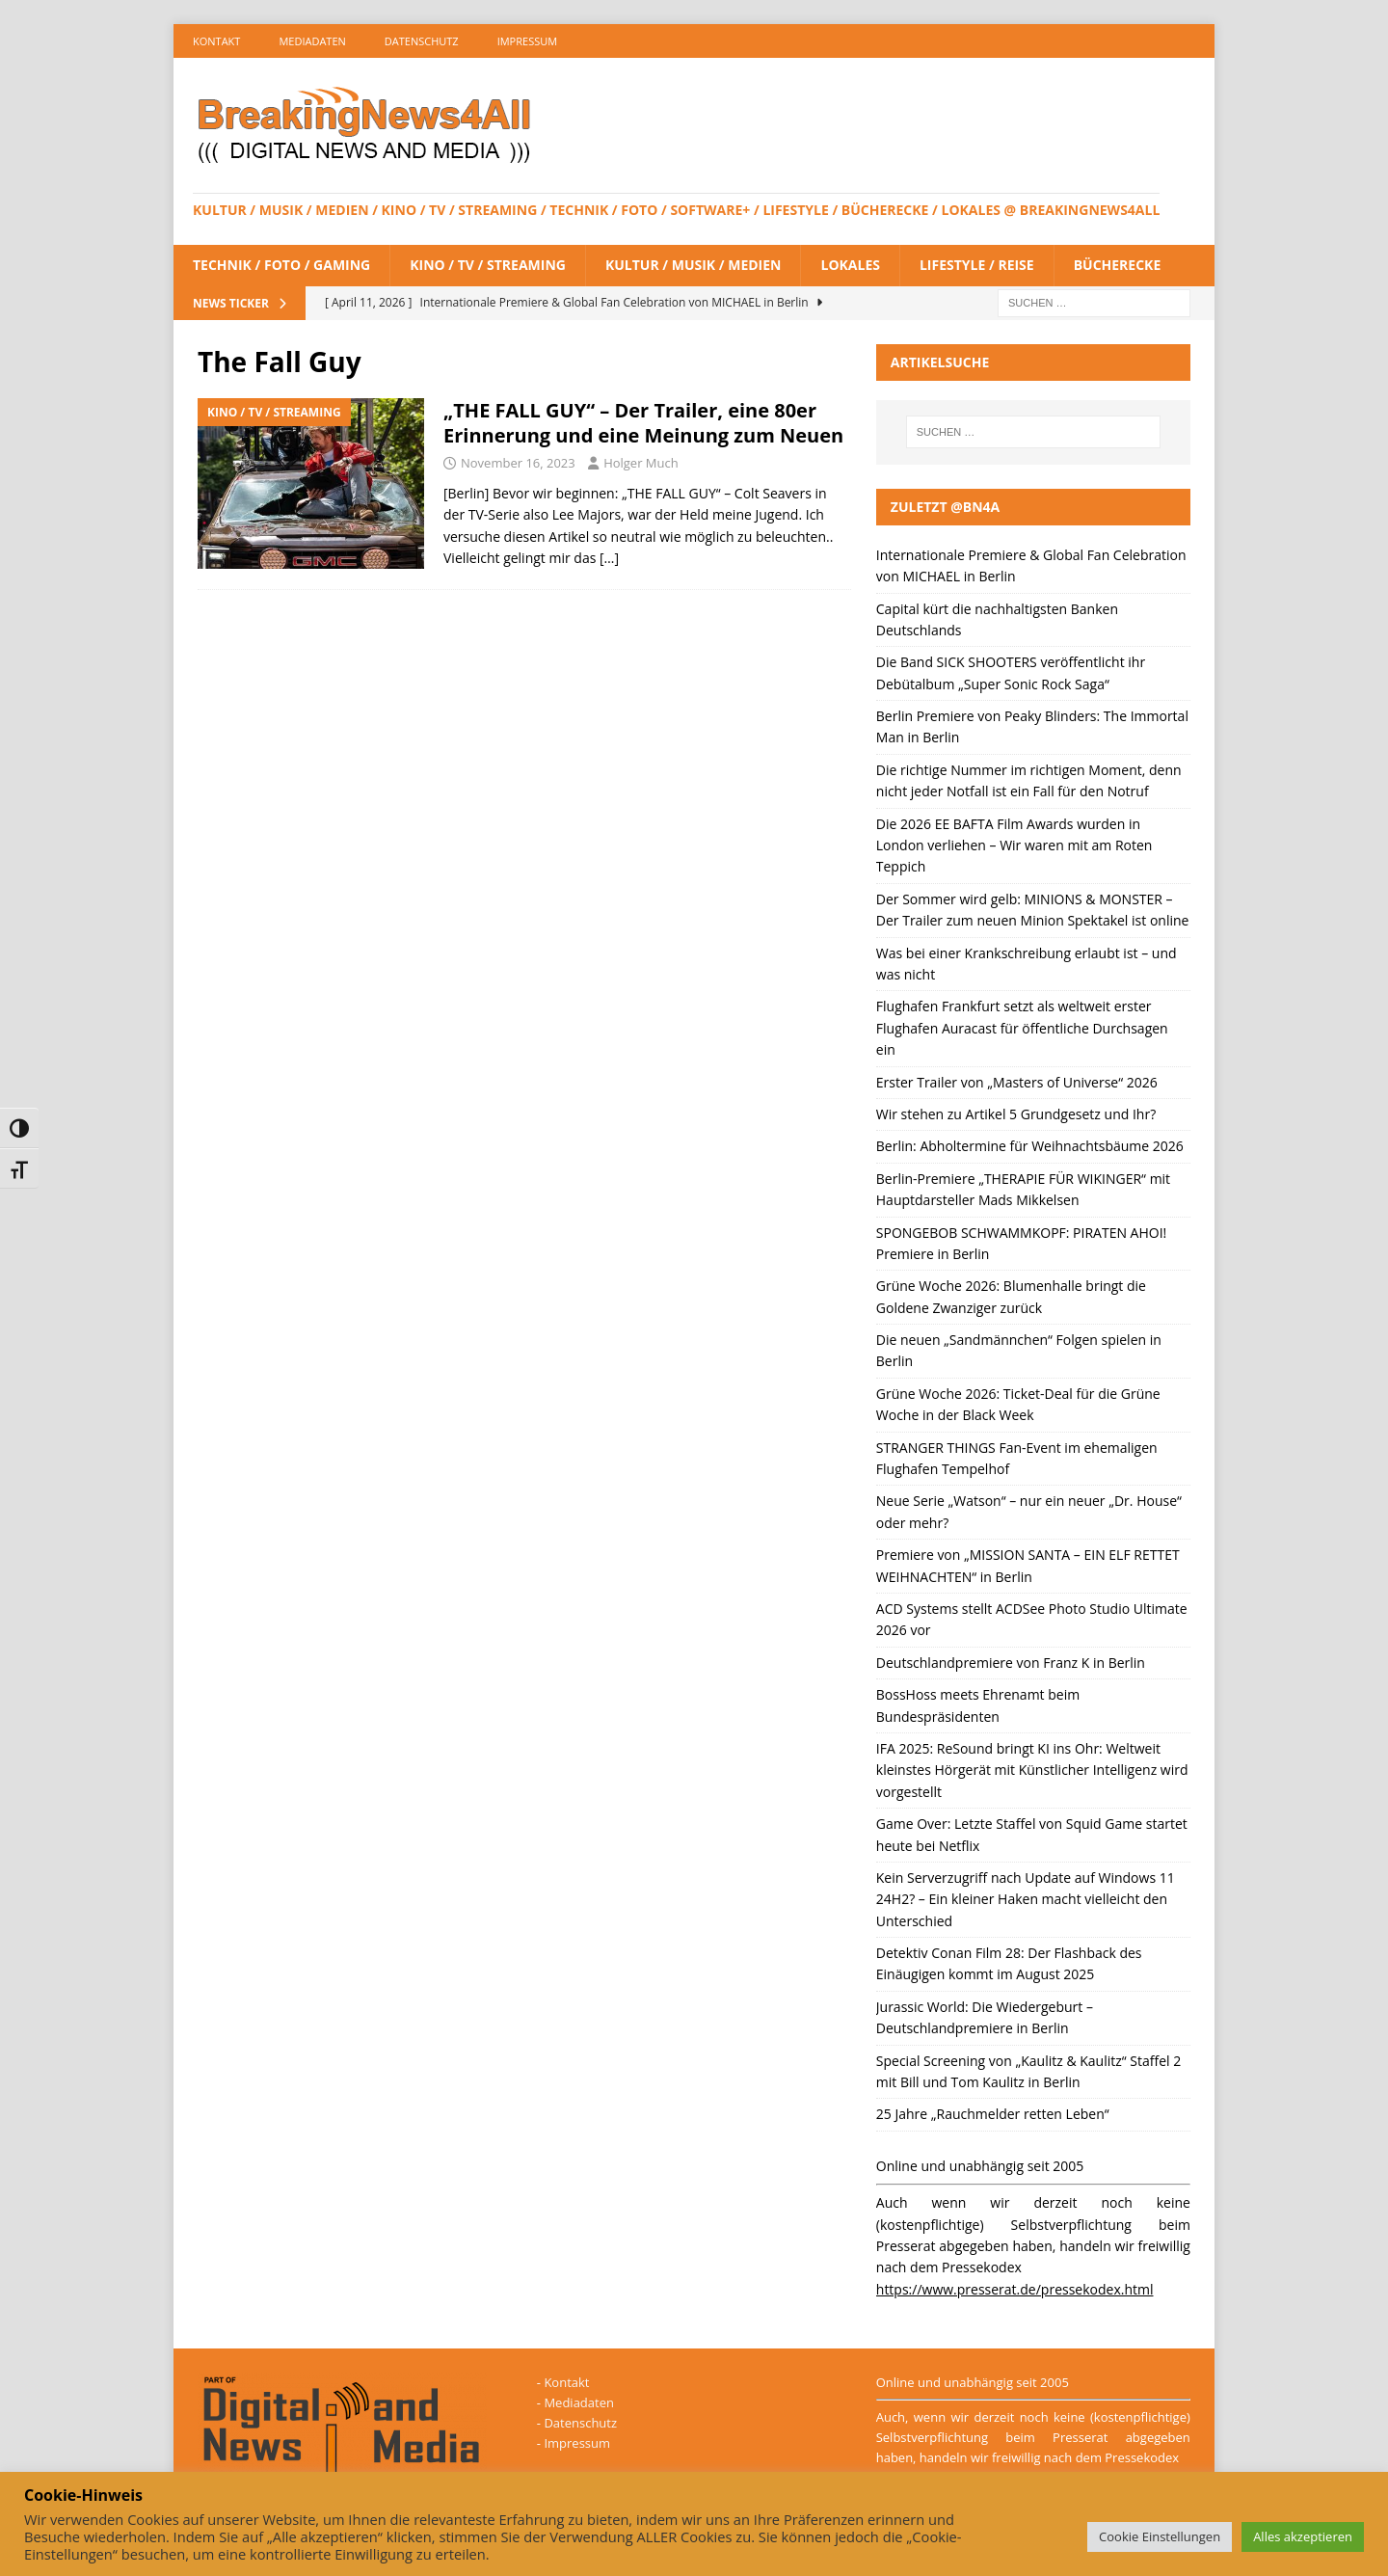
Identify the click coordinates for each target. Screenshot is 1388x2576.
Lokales (849, 264)
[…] (609, 558)
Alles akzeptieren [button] (1302, 2536)
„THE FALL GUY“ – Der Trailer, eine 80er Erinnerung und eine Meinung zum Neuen (643, 422)
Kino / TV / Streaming (488, 264)
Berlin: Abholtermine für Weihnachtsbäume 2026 (1030, 1146)
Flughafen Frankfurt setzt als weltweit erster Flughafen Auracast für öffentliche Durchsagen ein (1022, 1028)
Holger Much (641, 462)
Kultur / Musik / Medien (693, 264)
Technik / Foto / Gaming (281, 264)
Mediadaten (312, 41)
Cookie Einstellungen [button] (1159, 2536)
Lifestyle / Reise (977, 264)
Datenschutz (422, 41)
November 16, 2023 (518, 462)
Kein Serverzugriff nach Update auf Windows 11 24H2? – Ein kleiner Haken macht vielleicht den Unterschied (1025, 1899)
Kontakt (216, 41)
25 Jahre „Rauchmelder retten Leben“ (992, 2114)
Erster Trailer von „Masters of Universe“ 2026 (1017, 1082)
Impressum (527, 41)
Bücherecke (1117, 264)
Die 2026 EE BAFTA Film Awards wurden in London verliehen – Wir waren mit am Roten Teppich (1014, 845)
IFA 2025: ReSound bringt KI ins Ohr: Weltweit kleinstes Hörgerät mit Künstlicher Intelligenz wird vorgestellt (1032, 1770)
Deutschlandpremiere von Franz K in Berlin (1010, 1662)
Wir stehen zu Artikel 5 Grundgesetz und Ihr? (1016, 1114)
